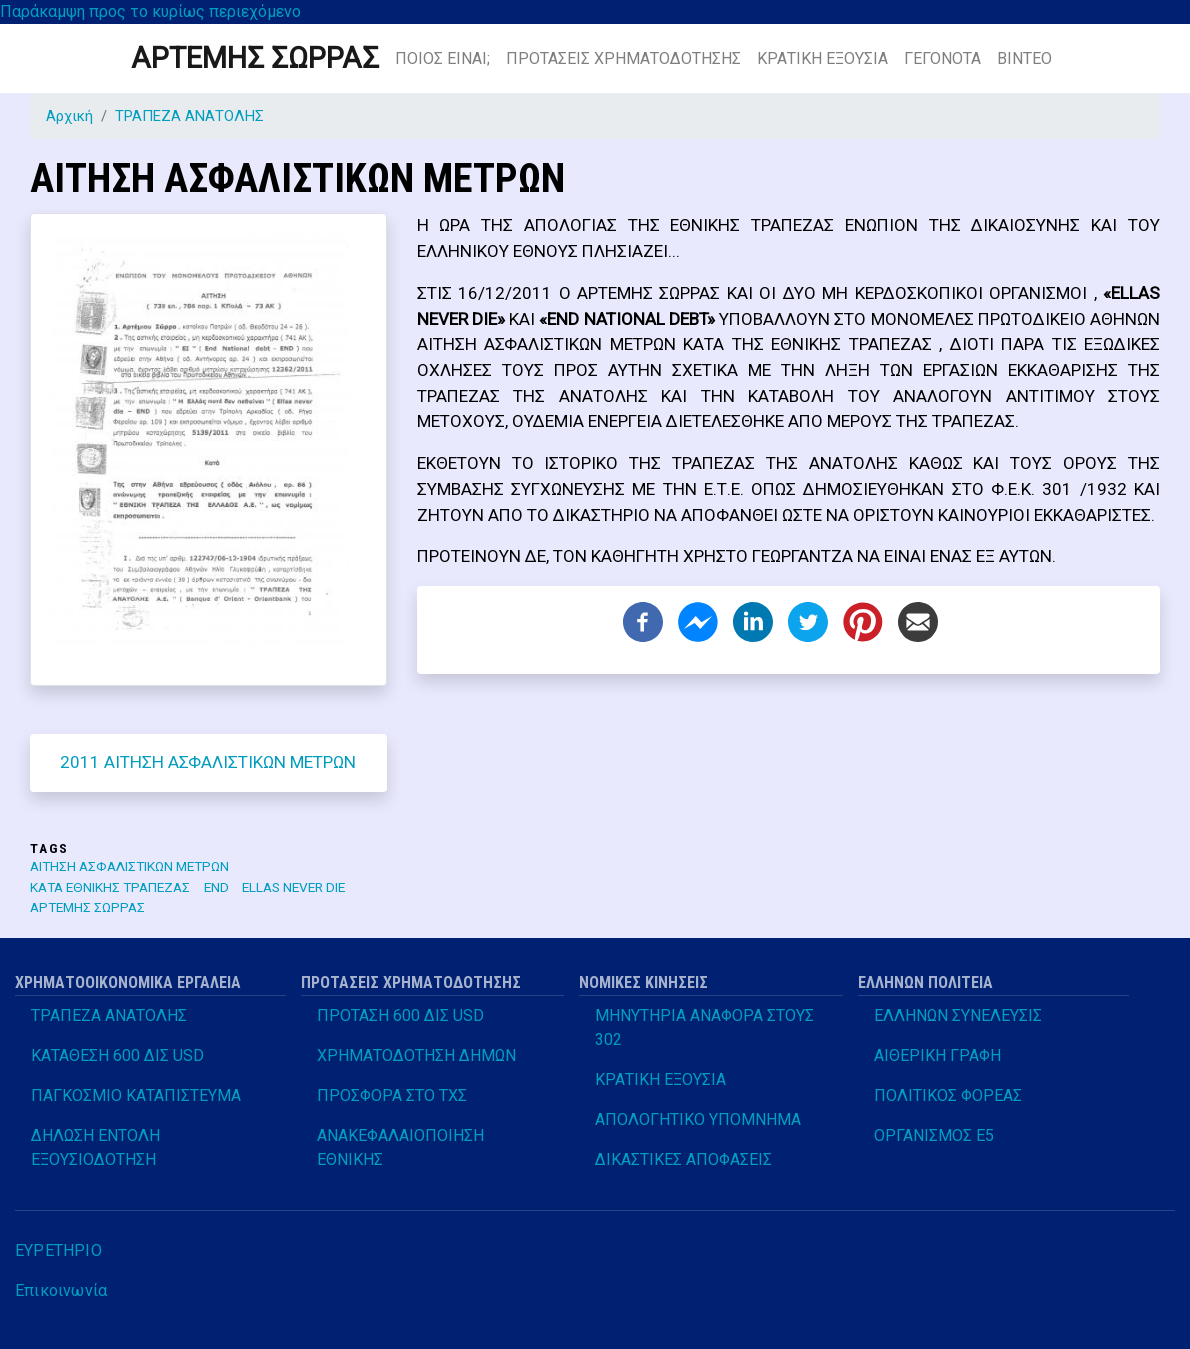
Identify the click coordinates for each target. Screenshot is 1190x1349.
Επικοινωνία (61, 1290)
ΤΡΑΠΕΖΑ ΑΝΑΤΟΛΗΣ (189, 116)
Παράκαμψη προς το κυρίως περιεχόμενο (150, 11)
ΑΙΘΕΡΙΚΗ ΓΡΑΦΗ (937, 1055)
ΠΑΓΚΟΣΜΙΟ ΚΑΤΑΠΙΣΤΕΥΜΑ (136, 1095)
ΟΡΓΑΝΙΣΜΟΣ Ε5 (934, 1135)
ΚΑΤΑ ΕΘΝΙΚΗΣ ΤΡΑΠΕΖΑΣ (110, 887)
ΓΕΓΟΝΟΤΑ (942, 58)
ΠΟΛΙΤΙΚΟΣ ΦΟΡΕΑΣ (948, 1095)
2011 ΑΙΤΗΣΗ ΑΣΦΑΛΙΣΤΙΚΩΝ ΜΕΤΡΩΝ (208, 762)
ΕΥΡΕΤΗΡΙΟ (58, 1250)
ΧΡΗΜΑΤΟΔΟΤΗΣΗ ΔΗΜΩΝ (416, 1055)
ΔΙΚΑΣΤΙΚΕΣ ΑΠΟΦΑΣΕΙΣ (683, 1159)
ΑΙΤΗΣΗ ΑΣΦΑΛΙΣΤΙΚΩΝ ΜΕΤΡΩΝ (129, 866)
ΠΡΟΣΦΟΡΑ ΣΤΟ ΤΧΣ (392, 1095)
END (216, 887)
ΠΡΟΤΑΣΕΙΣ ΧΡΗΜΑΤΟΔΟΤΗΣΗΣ (623, 58)
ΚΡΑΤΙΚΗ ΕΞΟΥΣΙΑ (822, 58)
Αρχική (69, 116)
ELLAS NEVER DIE (293, 887)
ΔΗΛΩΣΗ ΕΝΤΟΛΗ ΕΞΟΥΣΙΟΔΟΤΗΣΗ (95, 1147)
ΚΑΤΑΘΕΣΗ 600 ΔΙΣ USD (117, 1055)
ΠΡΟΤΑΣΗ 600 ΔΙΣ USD (400, 1015)
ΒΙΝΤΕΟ (1024, 58)
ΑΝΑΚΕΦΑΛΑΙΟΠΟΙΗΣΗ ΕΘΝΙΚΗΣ (400, 1147)
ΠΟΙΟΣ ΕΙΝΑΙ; (442, 58)
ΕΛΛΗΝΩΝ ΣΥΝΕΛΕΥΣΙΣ (958, 1015)
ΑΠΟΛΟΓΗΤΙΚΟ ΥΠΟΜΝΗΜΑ (698, 1119)
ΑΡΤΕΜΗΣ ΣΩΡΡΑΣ (255, 58)
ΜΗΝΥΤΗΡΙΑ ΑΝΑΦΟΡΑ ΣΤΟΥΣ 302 (704, 1027)
